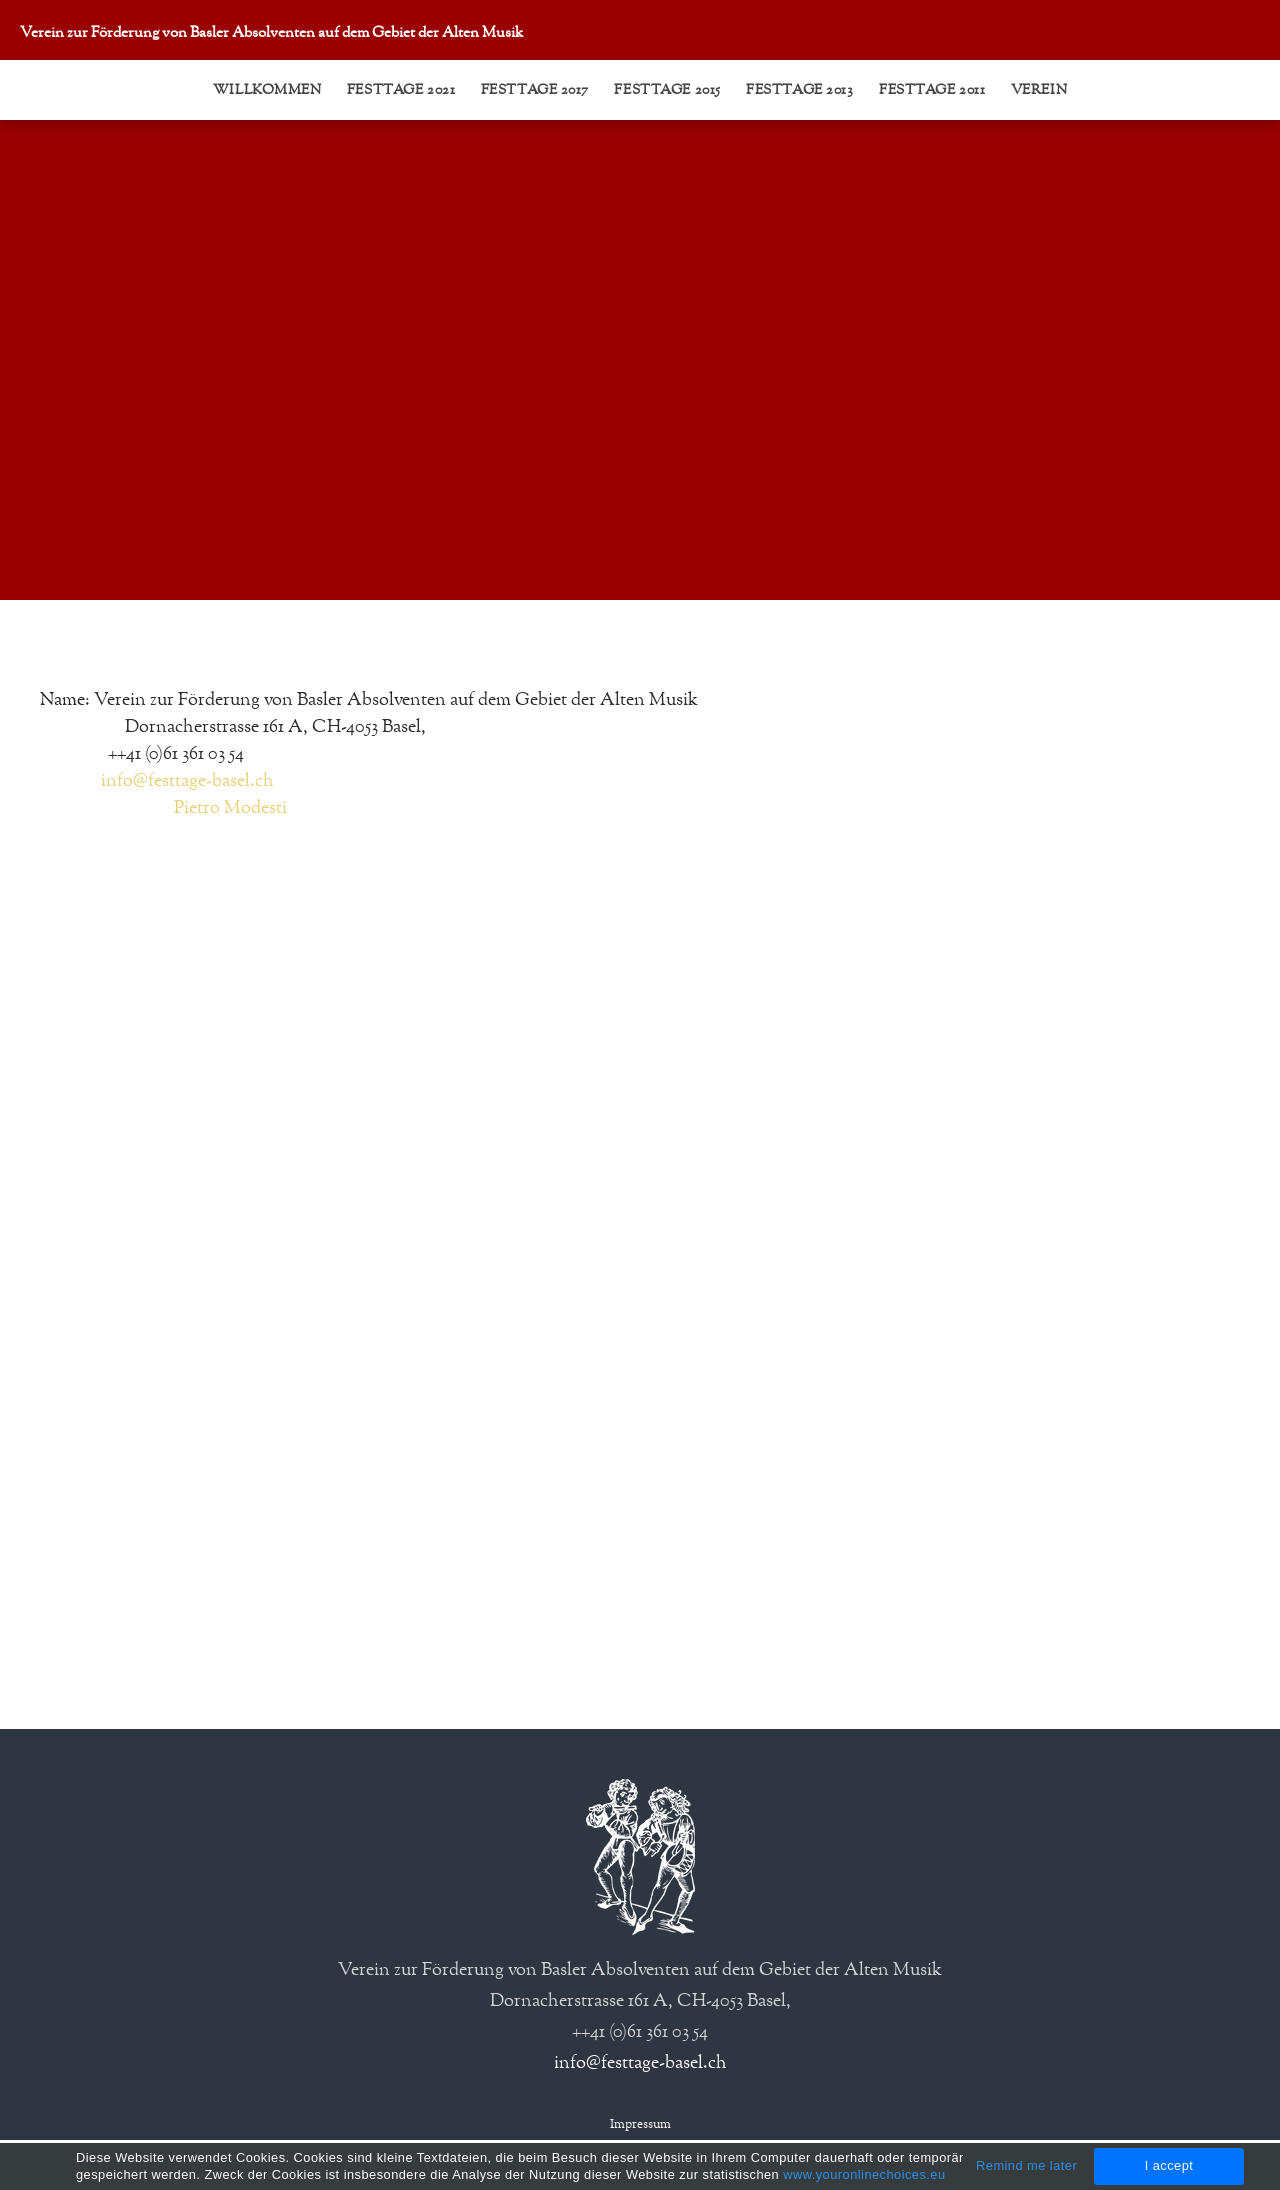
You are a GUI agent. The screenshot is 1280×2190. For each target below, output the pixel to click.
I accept (1169, 2165)
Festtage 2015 (667, 90)
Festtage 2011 (932, 90)
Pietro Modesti (230, 808)
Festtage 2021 (401, 90)
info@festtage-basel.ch (187, 781)
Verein (1039, 90)
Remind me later (1026, 2165)
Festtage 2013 (799, 90)
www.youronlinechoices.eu (864, 2174)
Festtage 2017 (535, 90)
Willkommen (267, 90)
